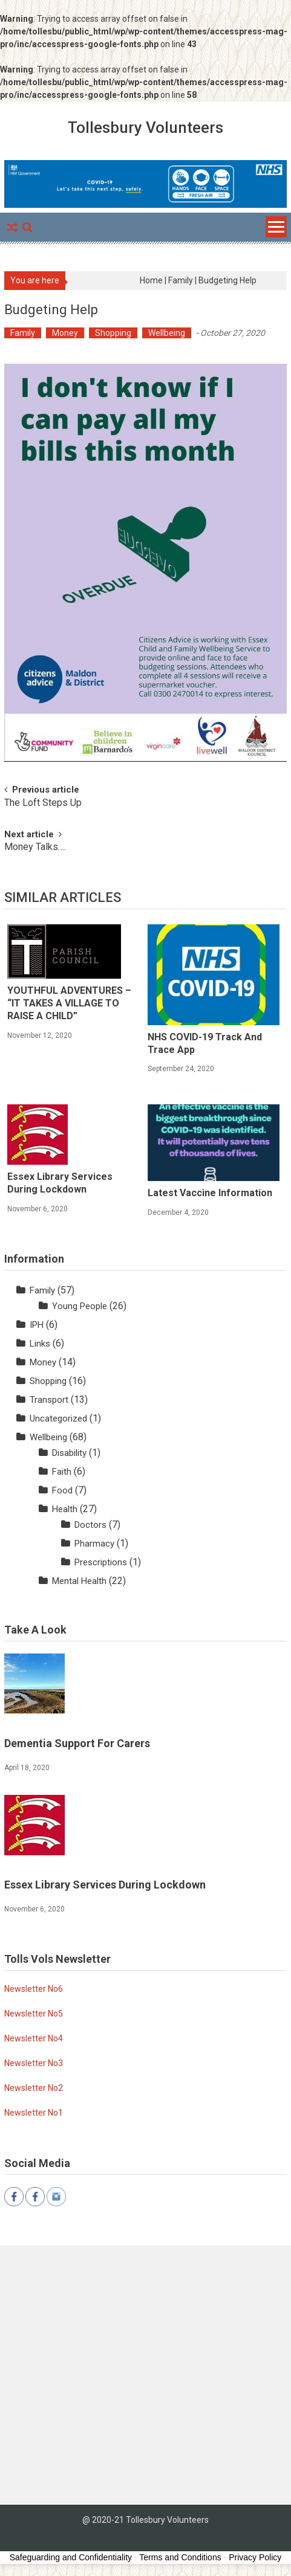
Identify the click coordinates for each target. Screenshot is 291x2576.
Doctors (90, 1524)
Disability (69, 1452)
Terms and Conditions (180, 2557)
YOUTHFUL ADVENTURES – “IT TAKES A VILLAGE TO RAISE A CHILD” (69, 1003)
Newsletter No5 (33, 2013)
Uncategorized (58, 1418)
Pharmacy (94, 1543)
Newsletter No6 (33, 1989)
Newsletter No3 (33, 2063)
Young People (79, 1306)
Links (40, 1343)
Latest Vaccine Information (210, 1193)
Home (151, 280)
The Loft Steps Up (43, 803)
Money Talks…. (35, 847)
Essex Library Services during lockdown (60, 1183)
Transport (49, 1399)
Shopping (113, 333)
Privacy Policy (255, 2557)
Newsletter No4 (33, 2038)
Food (62, 1490)
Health (64, 1509)
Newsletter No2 (33, 2088)
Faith (61, 1471)
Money (65, 333)
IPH (37, 1324)
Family (180, 280)
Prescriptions (100, 1562)
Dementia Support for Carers (77, 1743)
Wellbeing (166, 333)
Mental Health (79, 1581)
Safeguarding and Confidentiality (71, 2557)
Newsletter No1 (33, 2112)
